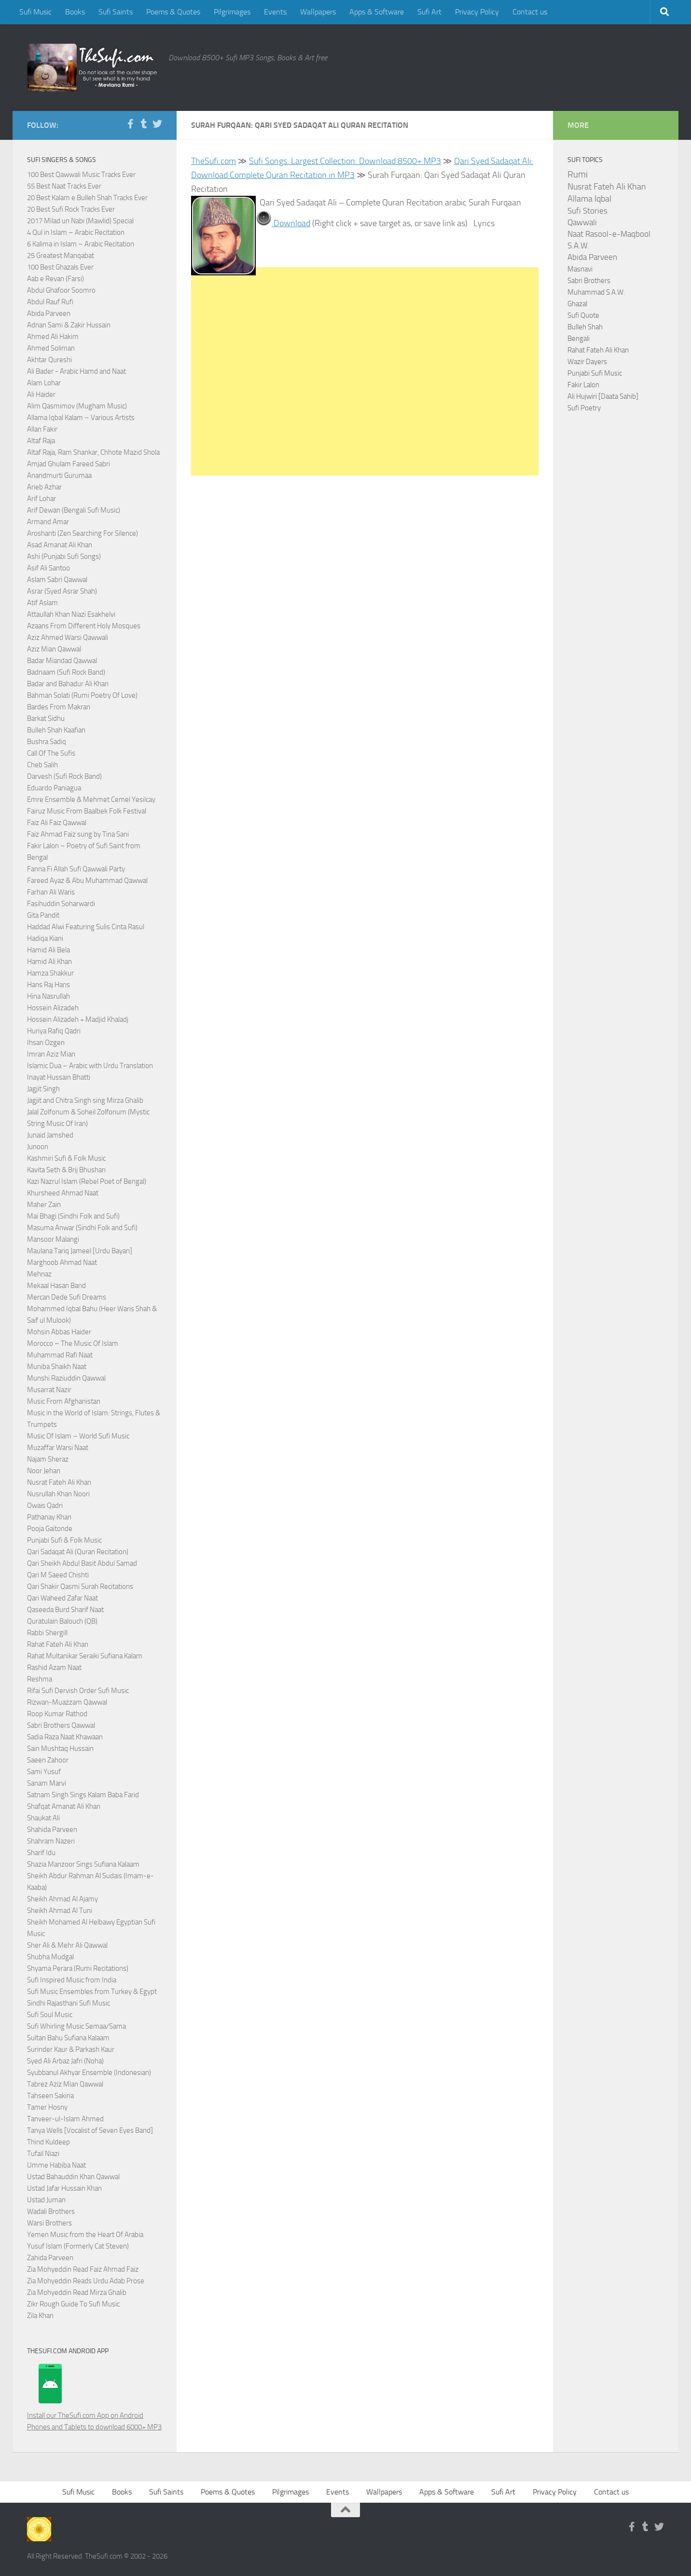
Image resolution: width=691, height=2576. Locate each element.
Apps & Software (376, 11)
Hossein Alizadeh (53, 1007)
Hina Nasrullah (48, 996)
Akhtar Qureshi (49, 359)
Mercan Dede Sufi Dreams (66, 1297)
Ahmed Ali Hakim (53, 336)
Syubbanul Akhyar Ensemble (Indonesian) (89, 2072)
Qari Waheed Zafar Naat (62, 1598)
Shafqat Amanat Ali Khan (63, 1806)
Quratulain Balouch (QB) (62, 1621)
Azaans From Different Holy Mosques (83, 626)
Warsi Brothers (49, 2223)
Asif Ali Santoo (48, 568)
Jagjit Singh (43, 1089)
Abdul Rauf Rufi (50, 302)
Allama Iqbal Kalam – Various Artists (81, 417)
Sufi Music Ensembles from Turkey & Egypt (92, 1991)
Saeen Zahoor (48, 1760)
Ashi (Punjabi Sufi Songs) (64, 556)
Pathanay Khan (49, 1517)
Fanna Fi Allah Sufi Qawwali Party (76, 869)
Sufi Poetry (584, 408)
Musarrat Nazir (49, 1389)
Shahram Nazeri (51, 1841)
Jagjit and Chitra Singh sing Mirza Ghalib (85, 1100)
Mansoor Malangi (53, 1239)
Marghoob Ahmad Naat (62, 1262)
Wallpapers (318, 11)
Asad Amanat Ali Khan (59, 545)
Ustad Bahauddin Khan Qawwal (73, 2176)
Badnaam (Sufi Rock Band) (66, 672)
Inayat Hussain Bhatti (58, 1077)
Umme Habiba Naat (56, 2165)
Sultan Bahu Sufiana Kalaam (68, 2038)
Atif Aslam (42, 602)
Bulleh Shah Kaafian (56, 730)
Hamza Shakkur (50, 973)
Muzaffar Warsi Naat (57, 1447)
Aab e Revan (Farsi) (55, 278)
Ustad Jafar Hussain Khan (64, 2188)
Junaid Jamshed (50, 1135)
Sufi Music (35, 11)
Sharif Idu (41, 1852)
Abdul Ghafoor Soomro (61, 290)
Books (75, 11)
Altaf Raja (41, 440)
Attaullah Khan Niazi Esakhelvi (71, 614)
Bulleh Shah (585, 327)
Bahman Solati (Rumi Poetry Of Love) (82, 695)
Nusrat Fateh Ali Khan (59, 1482)
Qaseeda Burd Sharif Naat (65, 1609)
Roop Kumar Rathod (57, 1713)
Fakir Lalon (583, 384)
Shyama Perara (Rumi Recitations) (77, 1968)
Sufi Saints (115, 11)
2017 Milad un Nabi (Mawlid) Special (80, 221)
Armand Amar (48, 521)
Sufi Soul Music (49, 2014)
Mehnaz (39, 1274)
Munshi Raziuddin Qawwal (66, 1378)
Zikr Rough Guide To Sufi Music (73, 2304)
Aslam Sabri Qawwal (57, 579)
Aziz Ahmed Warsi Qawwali (67, 637)
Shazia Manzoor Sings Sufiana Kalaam (83, 1864)
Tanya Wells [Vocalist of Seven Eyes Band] (90, 2130)
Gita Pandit (43, 915)
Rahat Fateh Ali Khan (57, 1644)
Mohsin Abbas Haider (59, 1332)
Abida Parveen (48, 313)
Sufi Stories (587, 211)
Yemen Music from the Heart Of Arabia (85, 2234)
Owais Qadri (45, 1505)
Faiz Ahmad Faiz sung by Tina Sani (78, 834)
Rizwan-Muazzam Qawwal (68, 1702)
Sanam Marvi (46, 1783)
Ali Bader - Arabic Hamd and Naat (76, 371)
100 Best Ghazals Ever (60, 267)
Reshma (39, 1679)
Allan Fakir (42, 429)
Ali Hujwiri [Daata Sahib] (602, 396)
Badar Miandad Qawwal (62, 660)
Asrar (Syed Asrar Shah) (62, 591)
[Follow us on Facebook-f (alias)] (130, 124)
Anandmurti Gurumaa (59, 475)
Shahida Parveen (52, 1829)
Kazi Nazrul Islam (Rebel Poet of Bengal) (86, 1181)
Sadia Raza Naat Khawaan (65, 1737)
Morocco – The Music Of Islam (72, 1343)
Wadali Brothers (51, 2211)
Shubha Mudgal (50, 1956)
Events (275, 11)
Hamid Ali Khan (49, 961)
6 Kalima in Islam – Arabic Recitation (80, 244)
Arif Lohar (41, 498)
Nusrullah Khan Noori (58, 1494)
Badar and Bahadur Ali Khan (68, 683)
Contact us (529, 11)
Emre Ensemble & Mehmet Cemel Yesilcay (91, 799)
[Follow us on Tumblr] (144, 124)
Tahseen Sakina (50, 2095)
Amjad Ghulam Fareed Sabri (68, 464)
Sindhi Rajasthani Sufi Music (68, 2003)
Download (291, 223)
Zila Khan (40, 2315)
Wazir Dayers (587, 361)
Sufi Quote (583, 315)
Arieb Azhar (44, 487)
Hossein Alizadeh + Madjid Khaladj (77, 1019)
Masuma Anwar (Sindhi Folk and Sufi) (82, 1227)
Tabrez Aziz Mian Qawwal (65, 2084)
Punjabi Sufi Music (594, 373)
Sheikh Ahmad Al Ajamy (62, 1899)
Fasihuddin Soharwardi (61, 903)
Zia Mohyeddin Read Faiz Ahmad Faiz (82, 2269)
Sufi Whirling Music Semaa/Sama (76, 2026)
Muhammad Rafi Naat (60, 1355)
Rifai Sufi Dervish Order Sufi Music (78, 1690)
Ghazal (577, 303)
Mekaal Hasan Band (56, 1285)
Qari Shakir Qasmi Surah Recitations (80, 1586)
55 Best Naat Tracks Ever (64, 186)
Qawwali (582, 222)
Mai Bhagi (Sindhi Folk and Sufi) (73, 1216)
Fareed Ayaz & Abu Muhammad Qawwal (87, 880)
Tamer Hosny (47, 2107)
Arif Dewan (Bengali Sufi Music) (73, 510)
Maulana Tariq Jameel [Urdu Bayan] (79, 1251)
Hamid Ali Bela (48, 950)
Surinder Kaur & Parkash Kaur (70, 2049)
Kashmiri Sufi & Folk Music (66, 1158)
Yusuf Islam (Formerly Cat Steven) (78, 2246)
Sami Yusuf (44, 1771)
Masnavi (580, 269)
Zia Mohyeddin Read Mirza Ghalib (76, 2292)
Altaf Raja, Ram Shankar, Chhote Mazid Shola (93, 452)
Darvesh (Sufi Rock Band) (64, 776)
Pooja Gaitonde (49, 1528)
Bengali (578, 338)
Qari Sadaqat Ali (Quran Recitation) (77, 1551)
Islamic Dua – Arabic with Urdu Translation (90, 1065)
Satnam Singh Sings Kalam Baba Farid (83, 1794)
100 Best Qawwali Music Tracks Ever (81, 174)
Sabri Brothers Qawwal (61, 1725)
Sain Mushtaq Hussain (60, 1748)
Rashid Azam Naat (54, 1667)
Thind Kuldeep (48, 2142)
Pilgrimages (232, 11)
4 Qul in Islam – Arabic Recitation (75, 232)
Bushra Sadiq (46, 741)
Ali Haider (41, 394)
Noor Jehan (43, 1470)
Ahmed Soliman (51, 348)
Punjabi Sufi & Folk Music (64, 1540)
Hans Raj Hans (48, 984)
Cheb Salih (42, 764)
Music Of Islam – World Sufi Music (78, 1436)
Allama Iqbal (589, 198)
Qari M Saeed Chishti (58, 1575)
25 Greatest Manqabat (60, 255)
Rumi (577, 174)
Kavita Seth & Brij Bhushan (66, 1170)
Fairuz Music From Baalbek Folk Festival (86, 811)
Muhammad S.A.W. (596, 292)
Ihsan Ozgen (46, 1042)
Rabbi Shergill (47, 1632)
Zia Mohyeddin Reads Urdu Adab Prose (85, 2281)
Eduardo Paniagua (54, 788)
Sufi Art (429, 11)
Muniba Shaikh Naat (56, 1366)
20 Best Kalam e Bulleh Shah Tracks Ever (87, 197)
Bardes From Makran (58, 707)
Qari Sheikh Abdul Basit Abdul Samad (82, 1563)
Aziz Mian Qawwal (54, 649)
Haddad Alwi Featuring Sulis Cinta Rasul (85, 926)
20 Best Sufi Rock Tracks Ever (71, 209)
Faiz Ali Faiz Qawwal (56, 822)
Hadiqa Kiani (45, 938)
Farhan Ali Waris (51, 892)
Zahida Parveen (50, 2257)
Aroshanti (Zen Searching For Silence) (82, 533)
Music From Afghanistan (63, 1401)
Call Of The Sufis (51, 753)
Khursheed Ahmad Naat (62, 1193)
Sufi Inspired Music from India (71, 1980)
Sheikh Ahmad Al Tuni (59, 1910)
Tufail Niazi (43, 2153)
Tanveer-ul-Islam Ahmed (65, 2119)
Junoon (37, 1146)
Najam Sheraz (48, 1459)
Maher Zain (44, 1204)
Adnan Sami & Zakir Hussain (69, 325)
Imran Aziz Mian (51, 1054)
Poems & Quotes (173, 11)
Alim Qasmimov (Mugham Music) (77, 406)
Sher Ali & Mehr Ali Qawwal (67, 1945)
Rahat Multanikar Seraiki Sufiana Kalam (84, 1656)
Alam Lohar (44, 383)
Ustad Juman (46, 2200)
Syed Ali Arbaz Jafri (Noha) (65, 2061)
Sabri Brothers (588, 280)
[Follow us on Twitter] (157, 124)
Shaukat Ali (43, 1818)
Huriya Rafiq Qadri (54, 1031)
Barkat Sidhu (46, 718)
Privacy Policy (477, 11)
